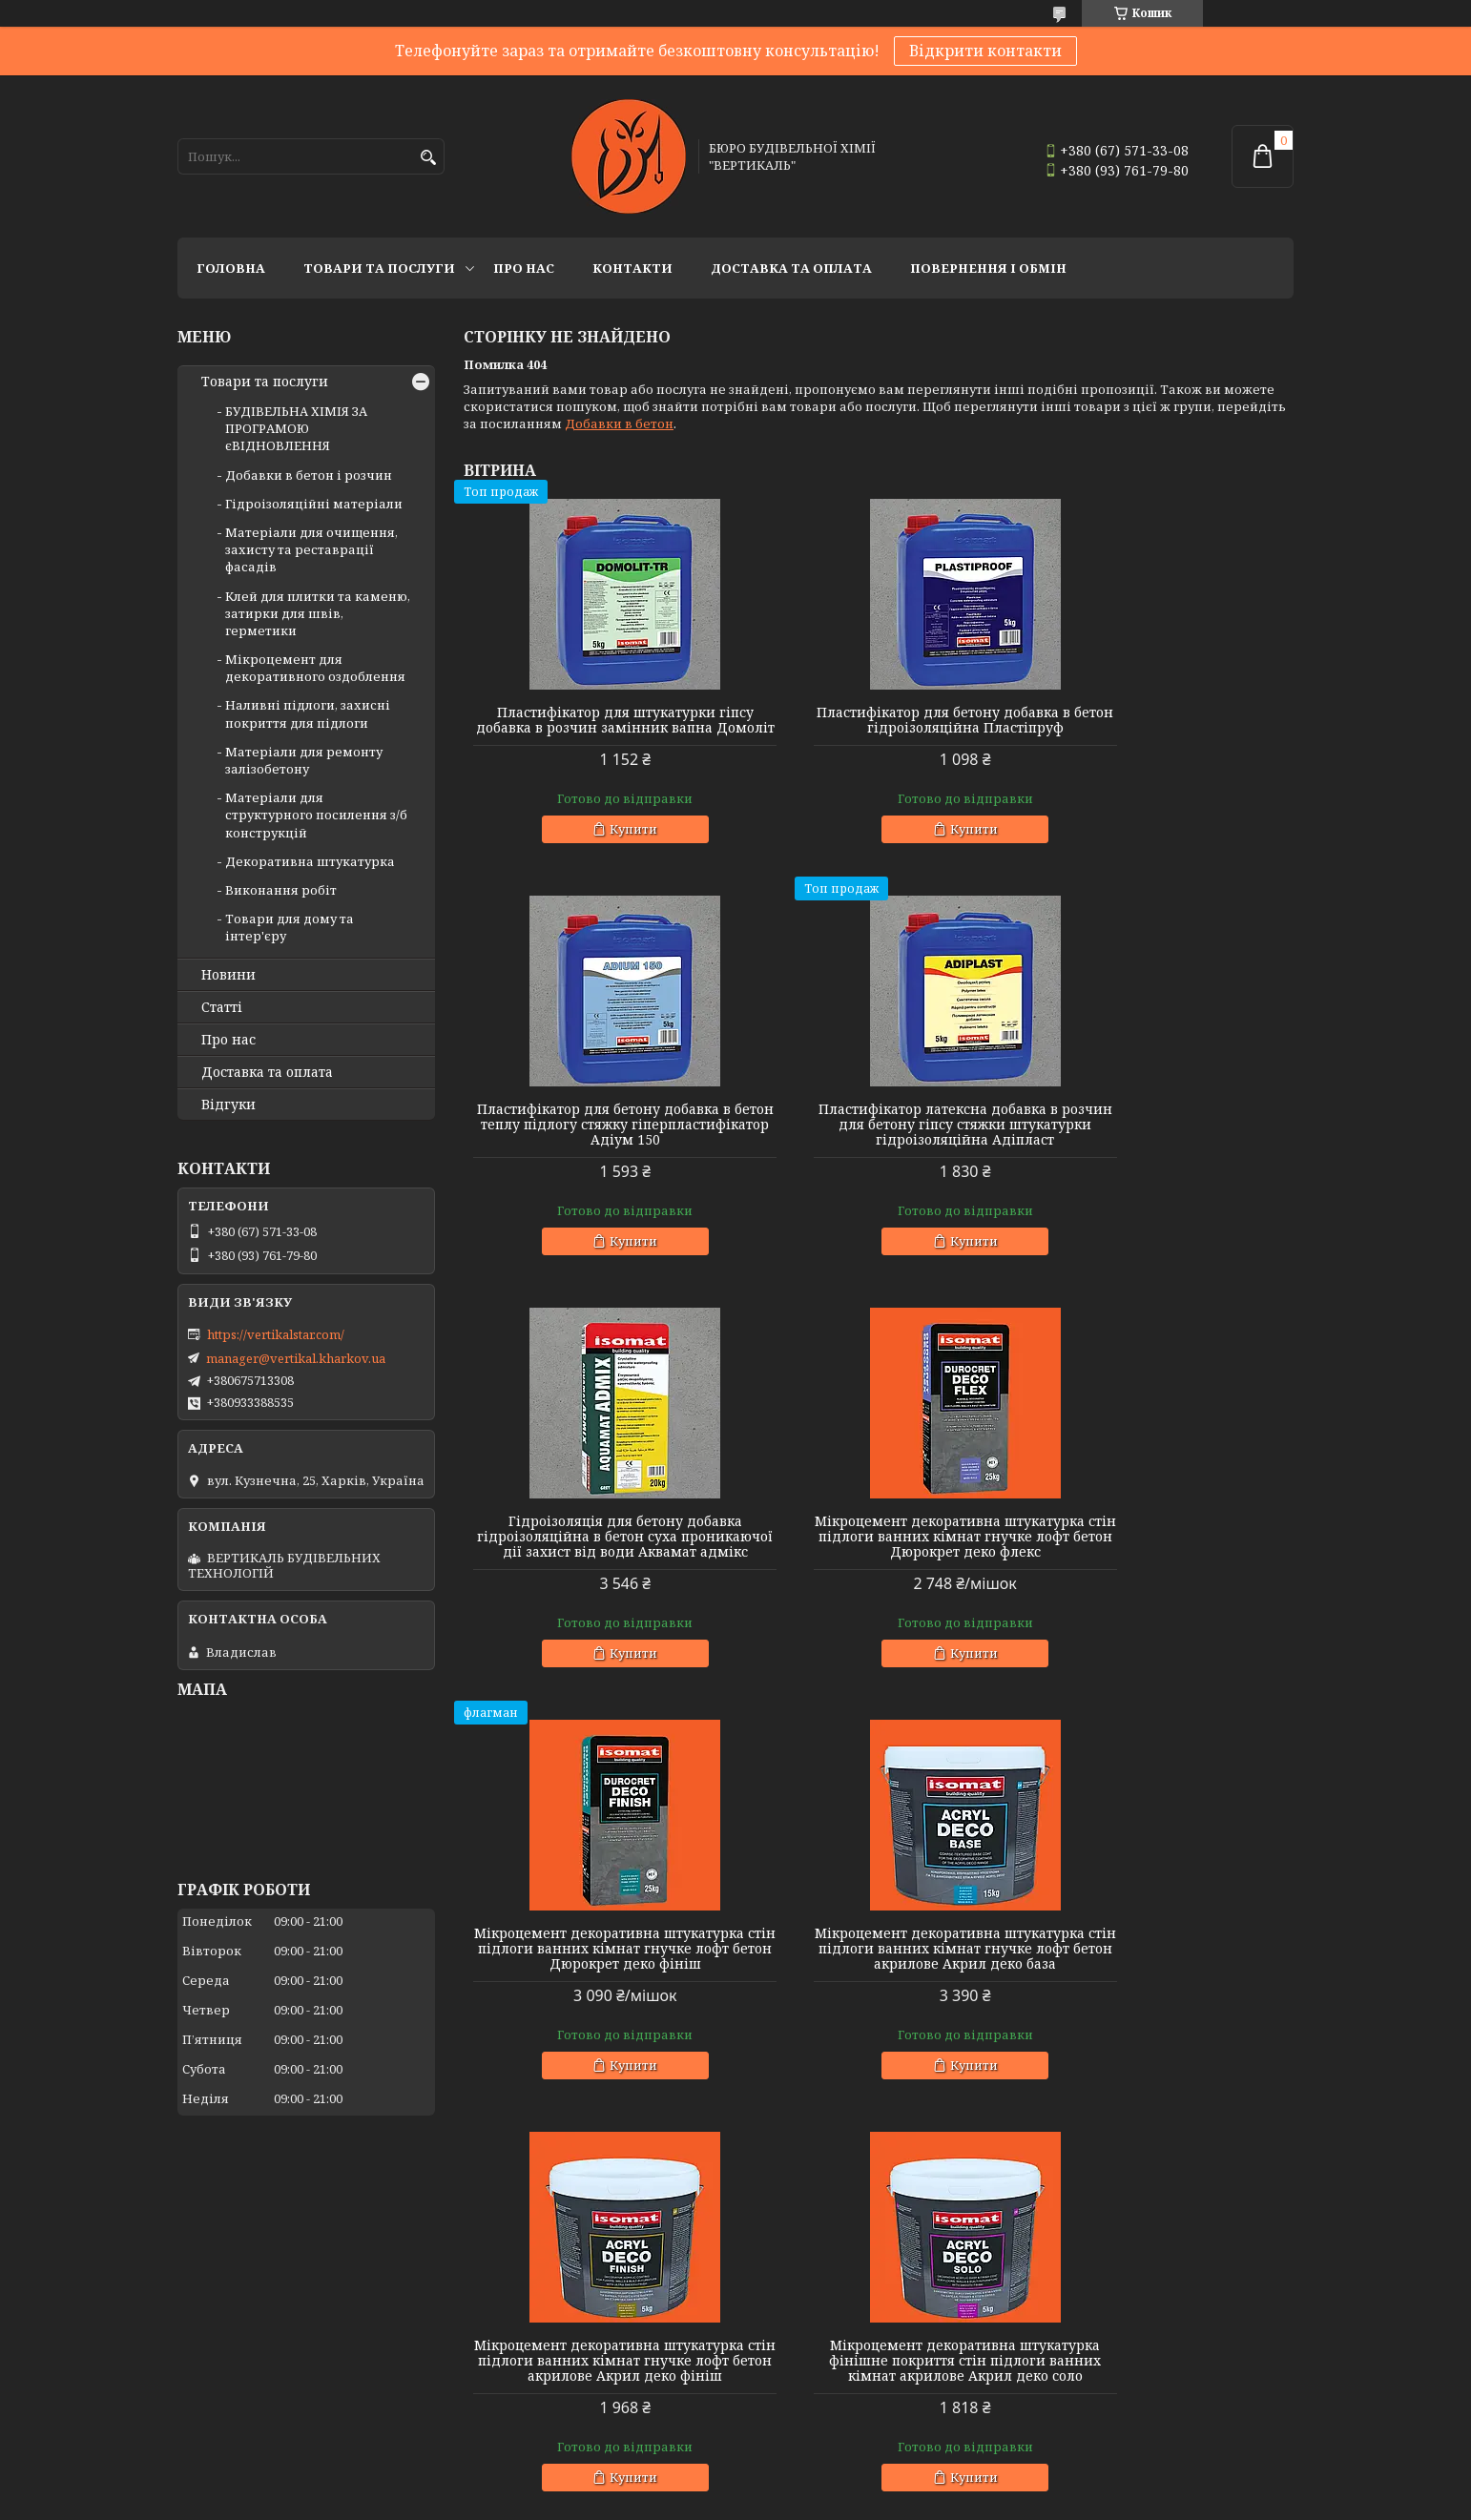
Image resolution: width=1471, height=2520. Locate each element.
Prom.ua (841, 2467)
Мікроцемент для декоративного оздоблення (315, 668)
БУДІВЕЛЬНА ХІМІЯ (807, 2377)
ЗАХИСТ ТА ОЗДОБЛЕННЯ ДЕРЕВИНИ (864, 2403)
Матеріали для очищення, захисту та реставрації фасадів (311, 549)
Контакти (632, 268)
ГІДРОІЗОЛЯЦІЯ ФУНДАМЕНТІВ (278, 2335)
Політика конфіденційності (954, 2501)
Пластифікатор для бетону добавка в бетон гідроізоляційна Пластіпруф (878, 728)
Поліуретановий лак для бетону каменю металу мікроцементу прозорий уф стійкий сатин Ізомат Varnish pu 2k (1160, 2002)
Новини (228, 974)
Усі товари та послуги (1205, 2186)
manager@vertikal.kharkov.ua (295, 1358)
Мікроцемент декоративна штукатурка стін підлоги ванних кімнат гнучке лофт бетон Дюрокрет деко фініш (597, 1574)
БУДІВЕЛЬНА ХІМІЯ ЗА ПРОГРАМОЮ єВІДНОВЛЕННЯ (296, 428)
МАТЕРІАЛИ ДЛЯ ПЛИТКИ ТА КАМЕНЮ (587, 2310)
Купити (605, 844)
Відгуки (228, 1104)
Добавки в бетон (619, 423)
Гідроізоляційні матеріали (314, 503)
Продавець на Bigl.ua (735, 2484)
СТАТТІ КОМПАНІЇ (1087, 2361)
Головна (231, 268)
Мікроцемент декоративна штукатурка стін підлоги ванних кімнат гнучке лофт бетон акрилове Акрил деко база (878, 1574)
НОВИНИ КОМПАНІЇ (1094, 2335)
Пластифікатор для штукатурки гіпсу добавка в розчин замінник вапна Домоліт (597, 728)
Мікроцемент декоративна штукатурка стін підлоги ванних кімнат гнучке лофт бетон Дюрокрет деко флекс (1160, 1147)
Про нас (523, 268)
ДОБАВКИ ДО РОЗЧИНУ (253, 2310)
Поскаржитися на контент (771, 2501)
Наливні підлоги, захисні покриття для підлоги (307, 713)
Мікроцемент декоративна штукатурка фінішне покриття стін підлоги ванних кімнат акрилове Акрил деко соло (596, 2002)
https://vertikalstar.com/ (275, 1334)
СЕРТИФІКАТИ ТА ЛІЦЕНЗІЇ (1115, 2310)
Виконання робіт (281, 890)
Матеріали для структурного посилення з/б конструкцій (316, 814)
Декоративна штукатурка (310, 861)
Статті (221, 1007)
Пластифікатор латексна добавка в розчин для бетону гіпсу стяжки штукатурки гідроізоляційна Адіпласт (596, 1147)
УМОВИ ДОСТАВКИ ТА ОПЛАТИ (1130, 2284)
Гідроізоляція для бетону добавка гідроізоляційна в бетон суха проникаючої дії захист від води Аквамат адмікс (878, 1147)
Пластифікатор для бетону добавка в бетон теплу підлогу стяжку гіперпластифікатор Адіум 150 (1161, 728)
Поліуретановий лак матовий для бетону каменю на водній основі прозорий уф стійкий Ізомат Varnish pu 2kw (878, 2002)
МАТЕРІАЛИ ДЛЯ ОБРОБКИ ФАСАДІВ (578, 2284)
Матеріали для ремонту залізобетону (304, 760)
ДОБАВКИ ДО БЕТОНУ (248, 2284)
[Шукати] (428, 158)
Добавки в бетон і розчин (308, 475)
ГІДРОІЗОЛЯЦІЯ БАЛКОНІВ (262, 2361)
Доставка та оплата (791, 268)
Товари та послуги (379, 268)
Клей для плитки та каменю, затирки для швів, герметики (317, 613)
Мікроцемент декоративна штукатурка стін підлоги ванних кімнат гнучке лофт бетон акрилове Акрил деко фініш (1160, 1574)
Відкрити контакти (985, 50)
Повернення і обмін (988, 268)
